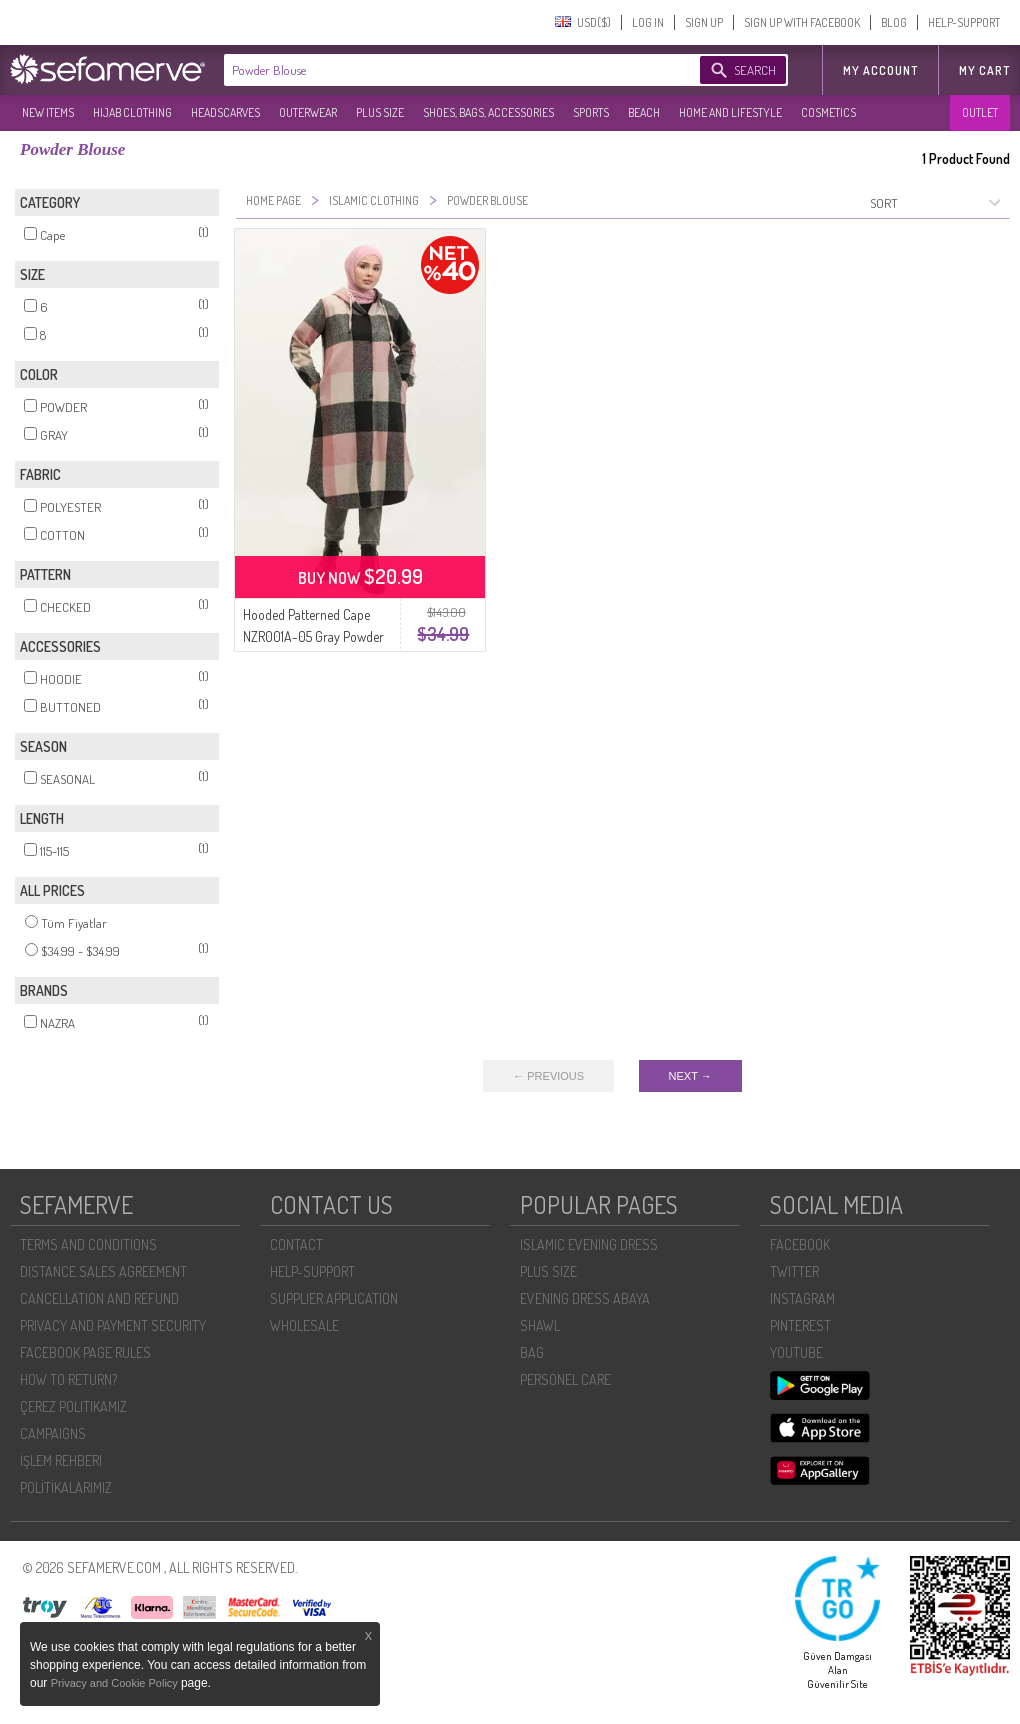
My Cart (984, 70)
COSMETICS (828, 112)
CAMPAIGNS (53, 1433)
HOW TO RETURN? (68, 1379)
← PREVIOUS (548, 1076)
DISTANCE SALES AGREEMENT (103, 1271)
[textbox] (442, 70)
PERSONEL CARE (565, 1379)
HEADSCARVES (225, 112)
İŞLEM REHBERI (61, 1460)
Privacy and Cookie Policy (116, 1683)
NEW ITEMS (48, 112)
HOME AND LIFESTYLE (730, 112)
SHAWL (540, 1325)
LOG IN (648, 22)
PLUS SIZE (380, 112)
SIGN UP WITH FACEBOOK (802, 22)
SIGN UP (704, 22)
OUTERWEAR (308, 112)
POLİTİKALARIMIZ (66, 1487)
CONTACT (296, 1244)
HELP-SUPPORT (964, 22)
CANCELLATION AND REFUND (99, 1298)
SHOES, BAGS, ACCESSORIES (488, 112)
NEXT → (690, 1076)
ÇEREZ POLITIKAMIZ (73, 1406)
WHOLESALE (304, 1325)
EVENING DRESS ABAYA (585, 1298)
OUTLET (980, 112)
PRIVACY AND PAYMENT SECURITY (113, 1325)
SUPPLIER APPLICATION (334, 1298)
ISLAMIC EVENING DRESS (589, 1244)
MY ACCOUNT (880, 70)
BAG (532, 1352)
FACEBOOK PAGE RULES (85, 1352)
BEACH (644, 112)
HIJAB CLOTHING (132, 112)
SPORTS (591, 112)
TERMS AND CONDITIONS (88, 1244)
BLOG (894, 22)
